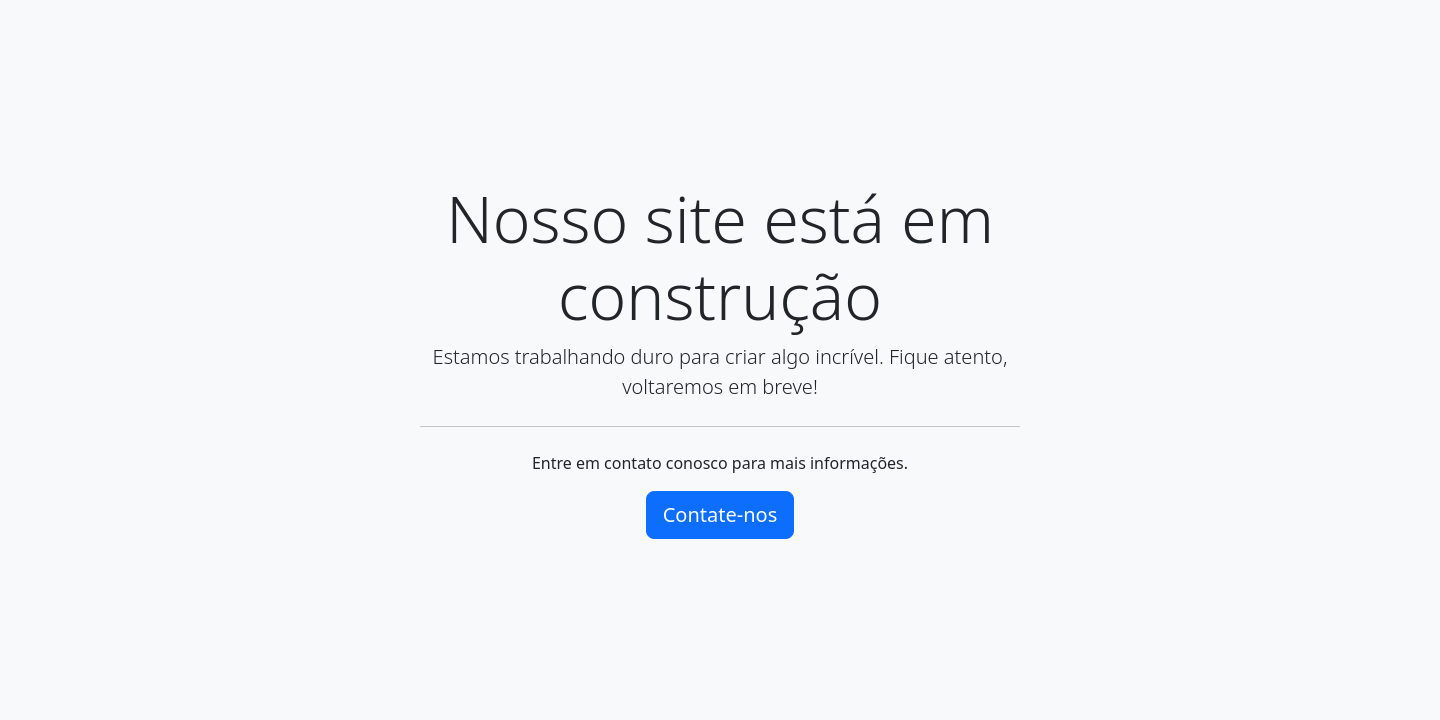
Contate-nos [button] (720, 514)
